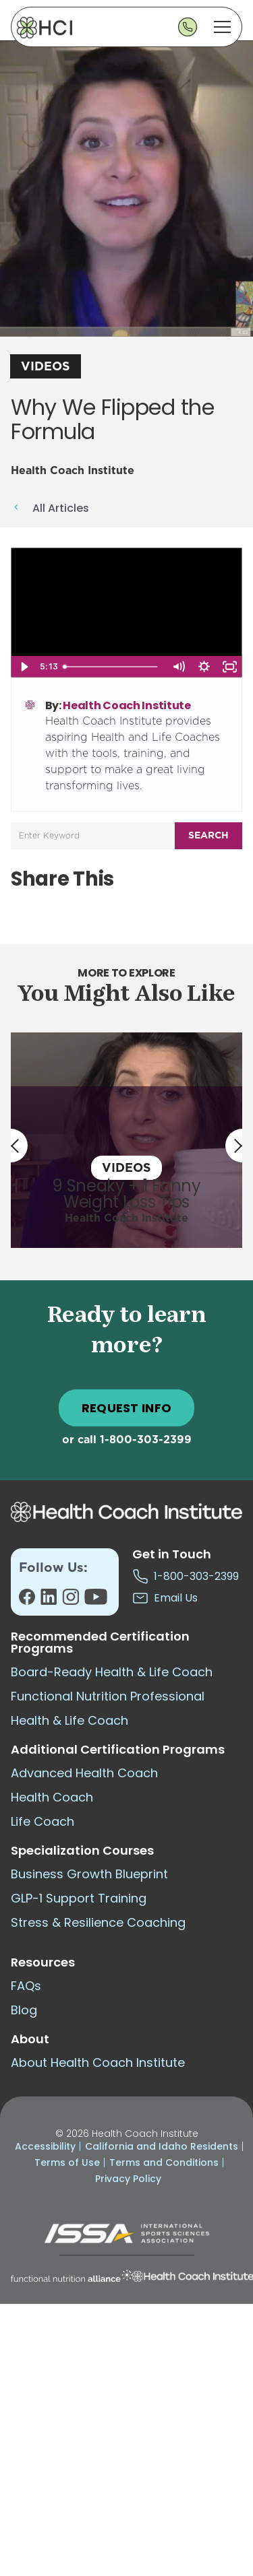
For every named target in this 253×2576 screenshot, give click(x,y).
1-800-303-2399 (146, 1439)
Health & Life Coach (69, 1720)
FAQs (26, 1985)
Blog (24, 2010)
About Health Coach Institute (98, 2062)
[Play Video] (23, 667)
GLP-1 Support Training (78, 1898)
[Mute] (178, 667)
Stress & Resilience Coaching (98, 1922)
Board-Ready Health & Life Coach (112, 1671)
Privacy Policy (128, 2178)
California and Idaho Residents (161, 2146)
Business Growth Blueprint (89, 1873)
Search (208, 835)
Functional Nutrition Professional (107, 1696)
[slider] (112, 667)
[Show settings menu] (204, 667)
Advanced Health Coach (84, 1772)
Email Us (165, 1598)
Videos (45, 367)
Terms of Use (67, 2162)
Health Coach (52, 1797)
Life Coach (42, 1821)
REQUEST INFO (126, 1407)
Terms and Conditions (164, 2162)
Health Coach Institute (126, 705)
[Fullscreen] (229, 667)
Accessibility (45, 2146)
